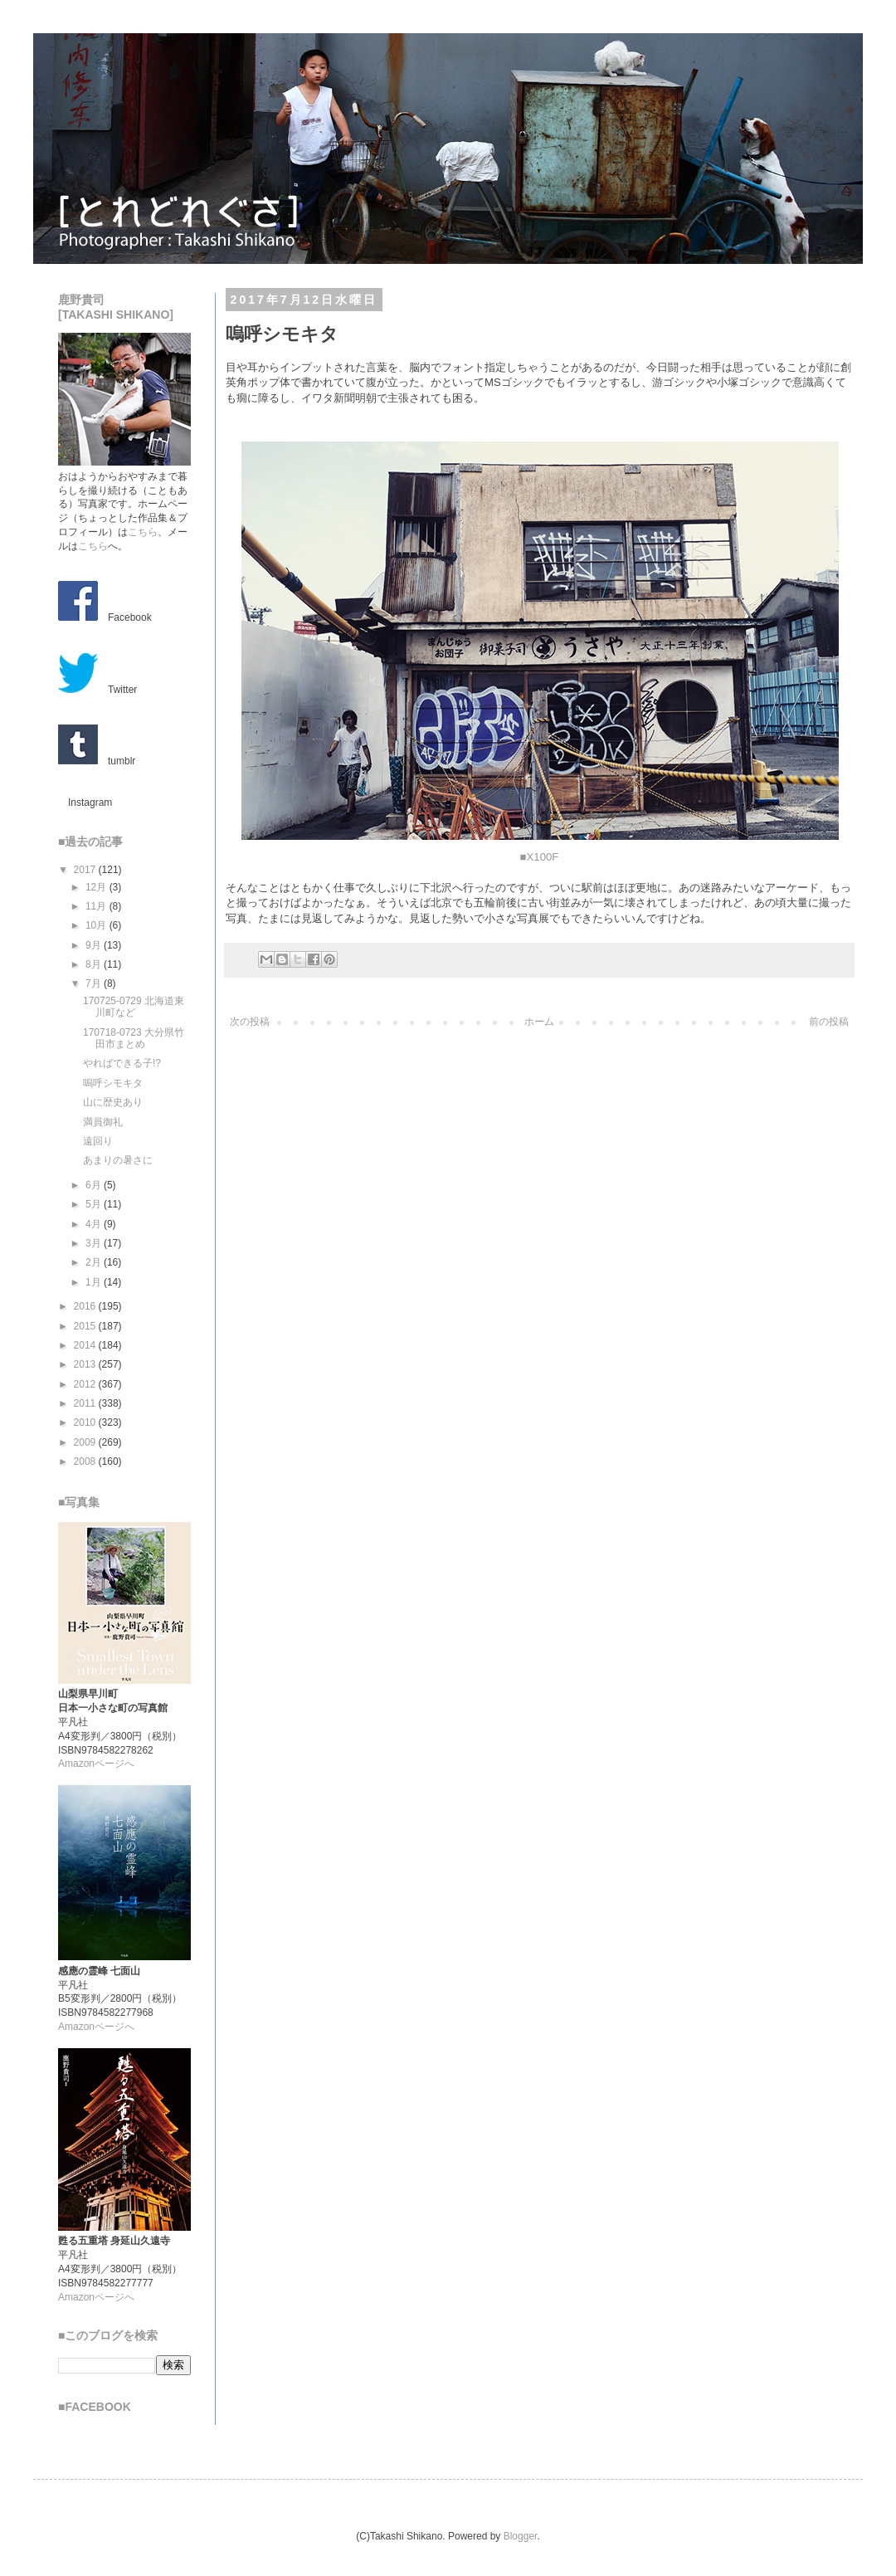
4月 (94, 1224)
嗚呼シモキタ (113, 1083)
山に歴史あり (113, 1102)
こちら (143, 532)
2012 (86, 1384)
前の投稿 (829, 1021)
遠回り (98, 1141)
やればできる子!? (122, 1063)
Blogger (521, 2536)
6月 (94, 1185)
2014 (86, 1345)
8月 (94, 964)
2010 (86, 1422)
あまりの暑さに (118, 1160)
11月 (97, 906)
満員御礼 (103, 1122)
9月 (94, 945)
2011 (86, 1403)
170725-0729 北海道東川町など (133, 1006)
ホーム (539, 1021)
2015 (86, 1326)
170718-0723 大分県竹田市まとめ (133, 1038)
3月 (94, 1243)
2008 (86, 1461)
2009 (86, 1442)
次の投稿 (250, 1021)
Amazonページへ (96, 1763)
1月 (94, 1282)
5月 (94, 1204)
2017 (86, 870)
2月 (94, 1262)
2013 (86, 1364)
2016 (86, 1306)
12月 (97, 887)
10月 (97, 925)
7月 (94, 983)
